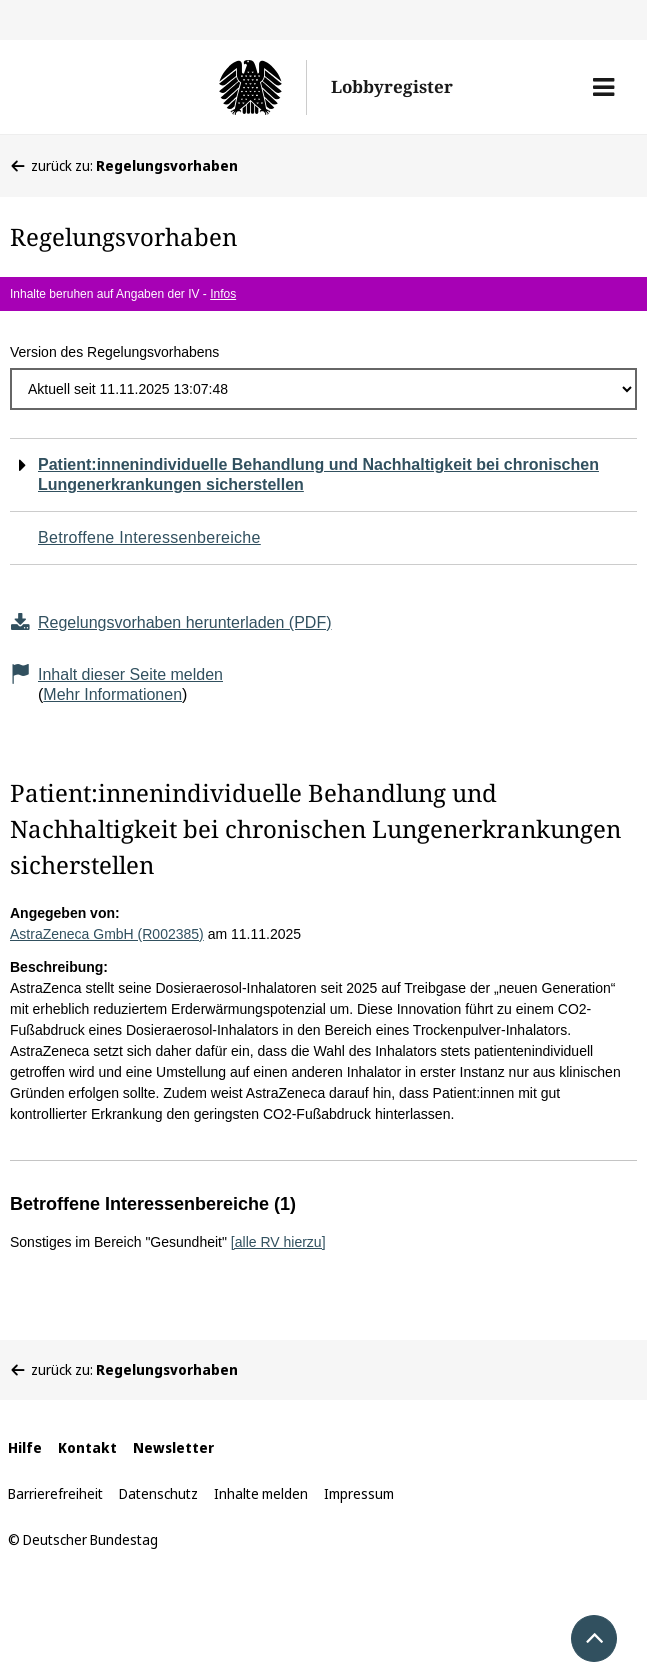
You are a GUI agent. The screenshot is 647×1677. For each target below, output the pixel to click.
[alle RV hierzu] (278, 1242)
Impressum (359, 1493)
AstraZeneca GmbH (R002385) (107, 934)
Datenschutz (158, 1493)
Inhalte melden (261, 1493)
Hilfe (25, 1447)
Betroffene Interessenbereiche (149, 537)
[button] (603, 87)
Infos (223, 294)
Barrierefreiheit (55, 1493)
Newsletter (173, 1447)
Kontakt (87, 1447)
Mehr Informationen (112, 694)
